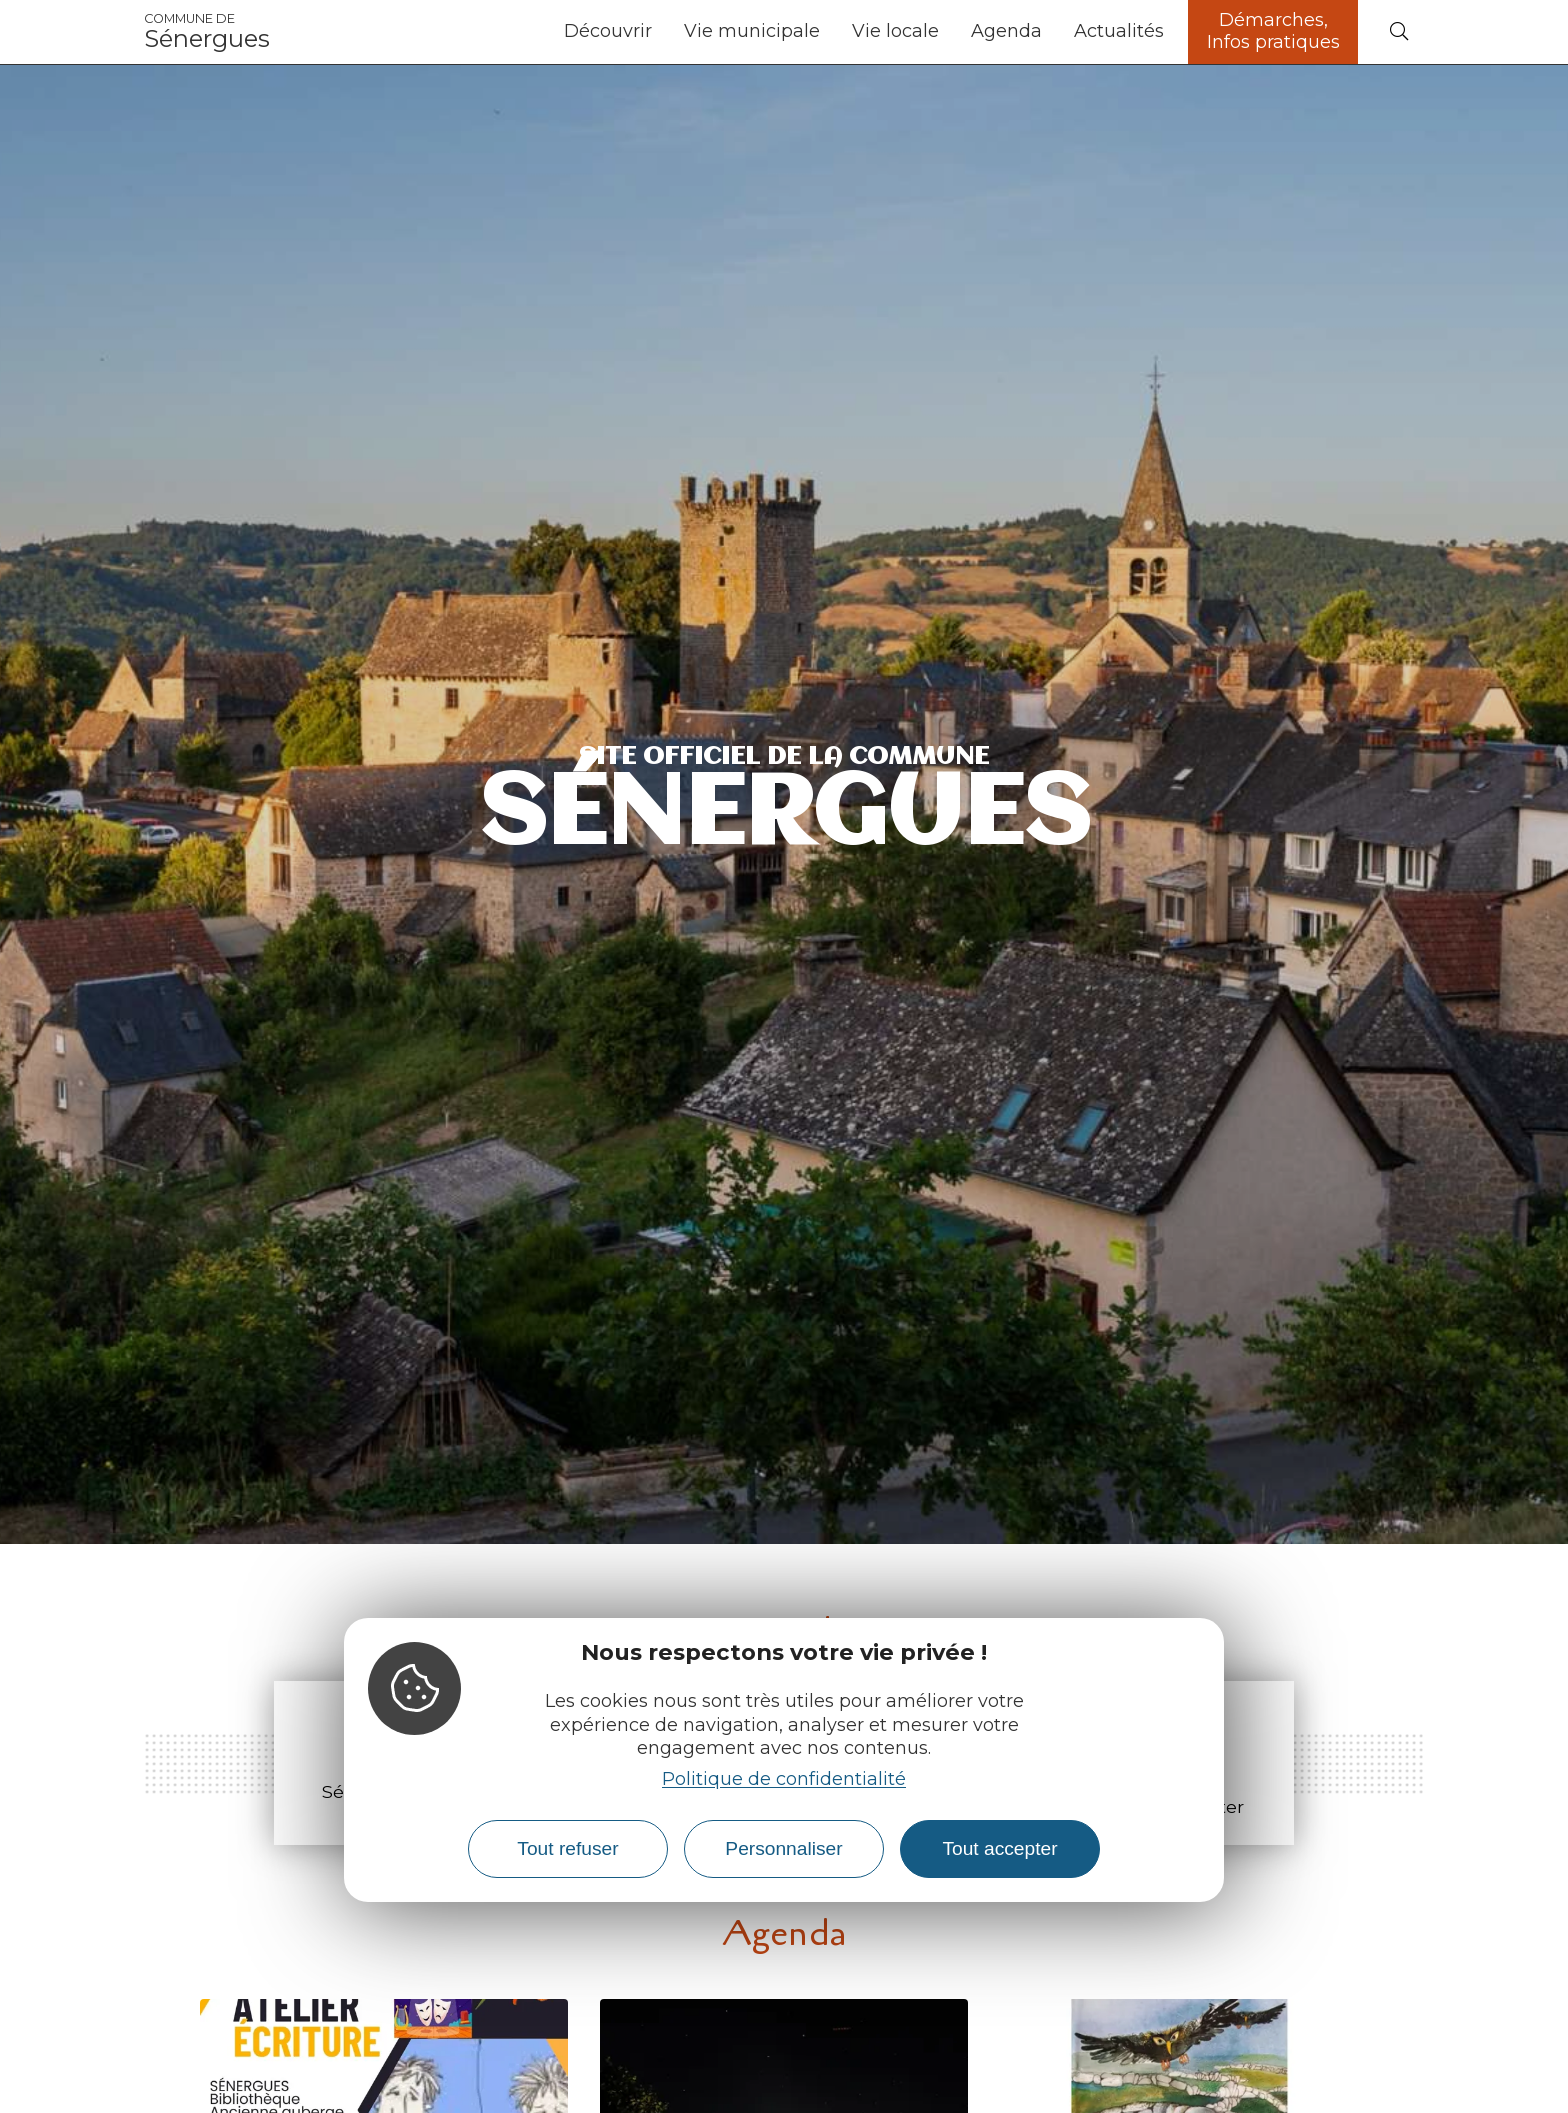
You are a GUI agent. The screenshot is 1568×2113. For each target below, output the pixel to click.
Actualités (1119, 31)
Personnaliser (783, 1848)
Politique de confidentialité (784, 1779)
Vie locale (895, 31)
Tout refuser (567, 1848)
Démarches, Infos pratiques (1273, 31)
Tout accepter (999, 1848)
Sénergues (207, 32)
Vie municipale (752, 31)
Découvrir (608, 31)
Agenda (1006, 31)
